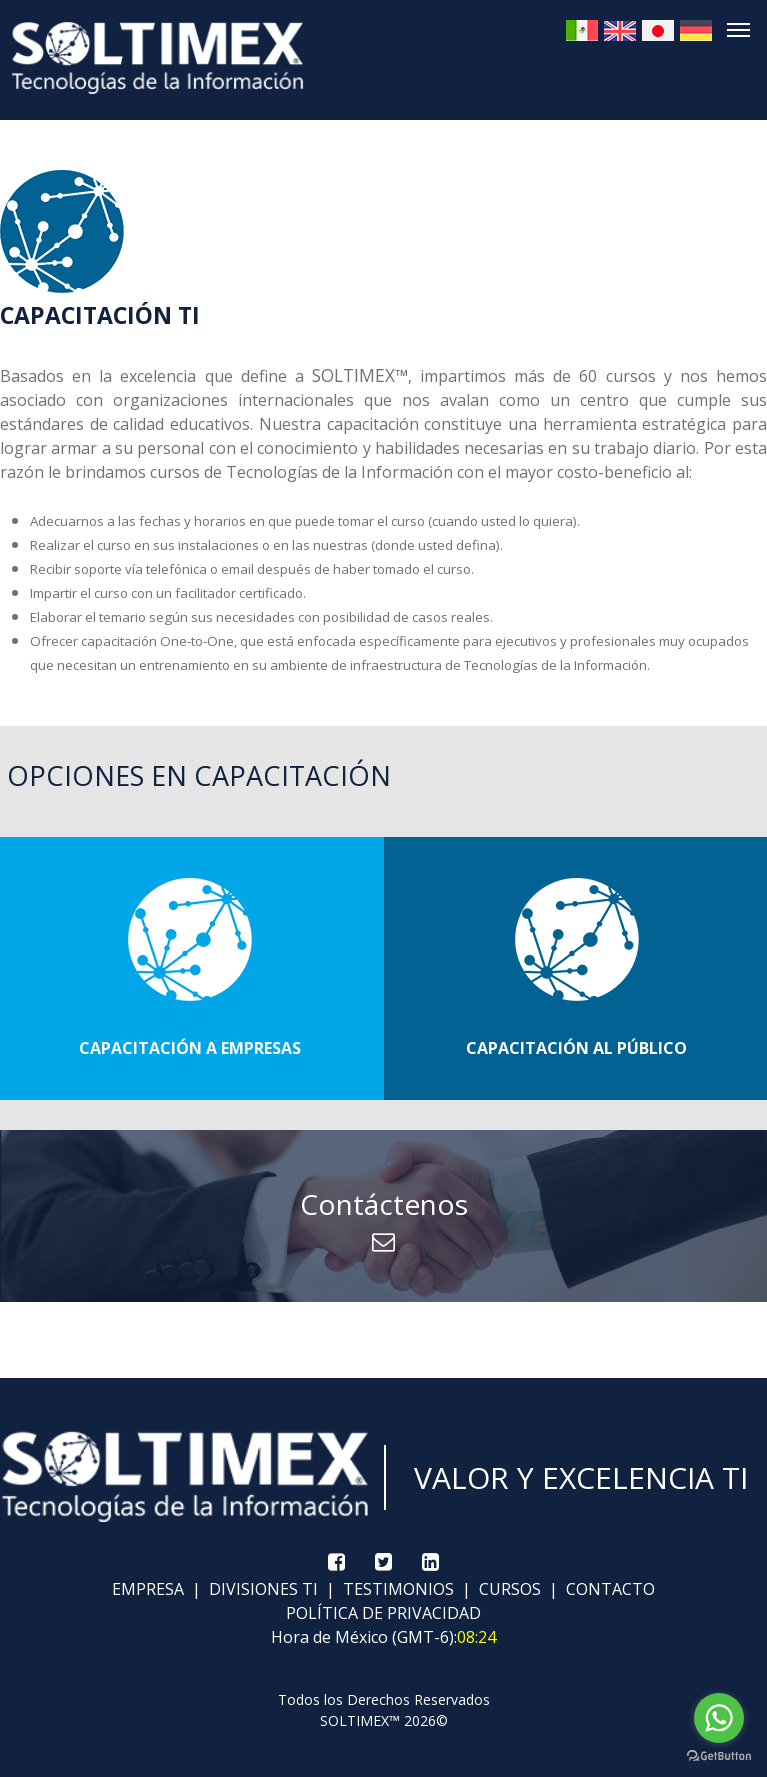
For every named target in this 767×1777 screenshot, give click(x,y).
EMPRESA (148, 1589)
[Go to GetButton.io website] (719, 1756)
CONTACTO (608, 1589)
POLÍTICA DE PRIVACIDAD (383, 1613)
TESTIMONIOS (396, 1589)
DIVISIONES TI (261, 1589)
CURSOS (508, 1589)
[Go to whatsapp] (719, 1718)
